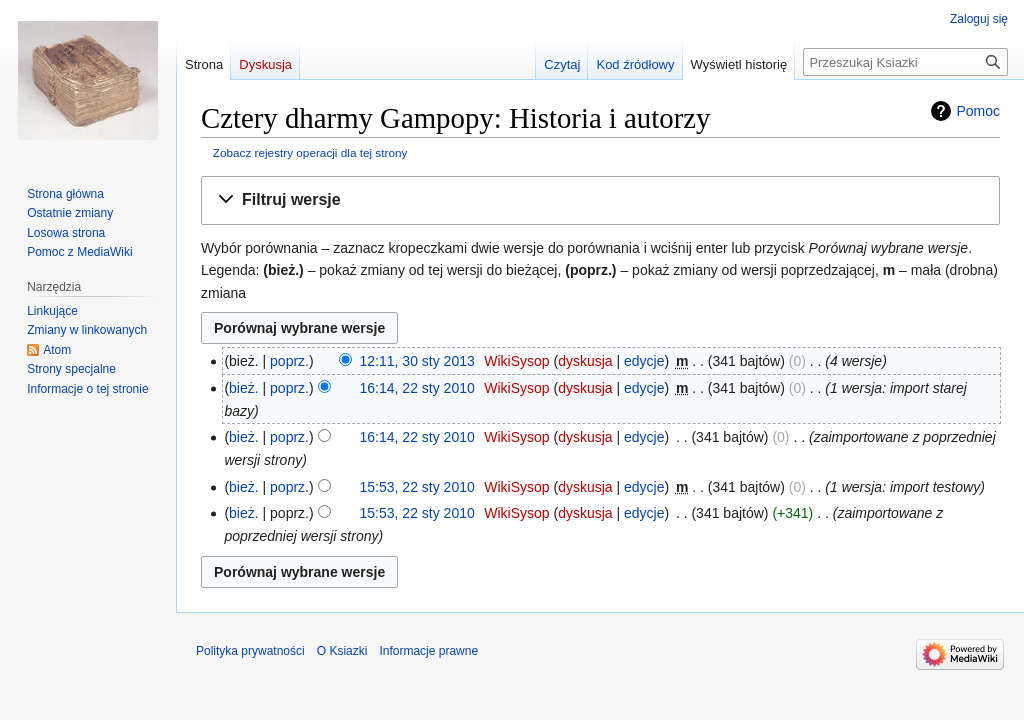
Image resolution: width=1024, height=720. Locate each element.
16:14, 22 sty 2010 (417, 388)
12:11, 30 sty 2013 (417, 361)
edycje (644, 361)
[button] (600, 200)
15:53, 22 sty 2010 (417, 487)
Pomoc (978, 111)
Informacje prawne (428, 651)
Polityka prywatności (250, 651)
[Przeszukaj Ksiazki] (905, 62)
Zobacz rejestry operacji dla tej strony (310, 152)
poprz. (289, 361)
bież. (244, 388)
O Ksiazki (342, 651)
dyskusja (585, 361)
